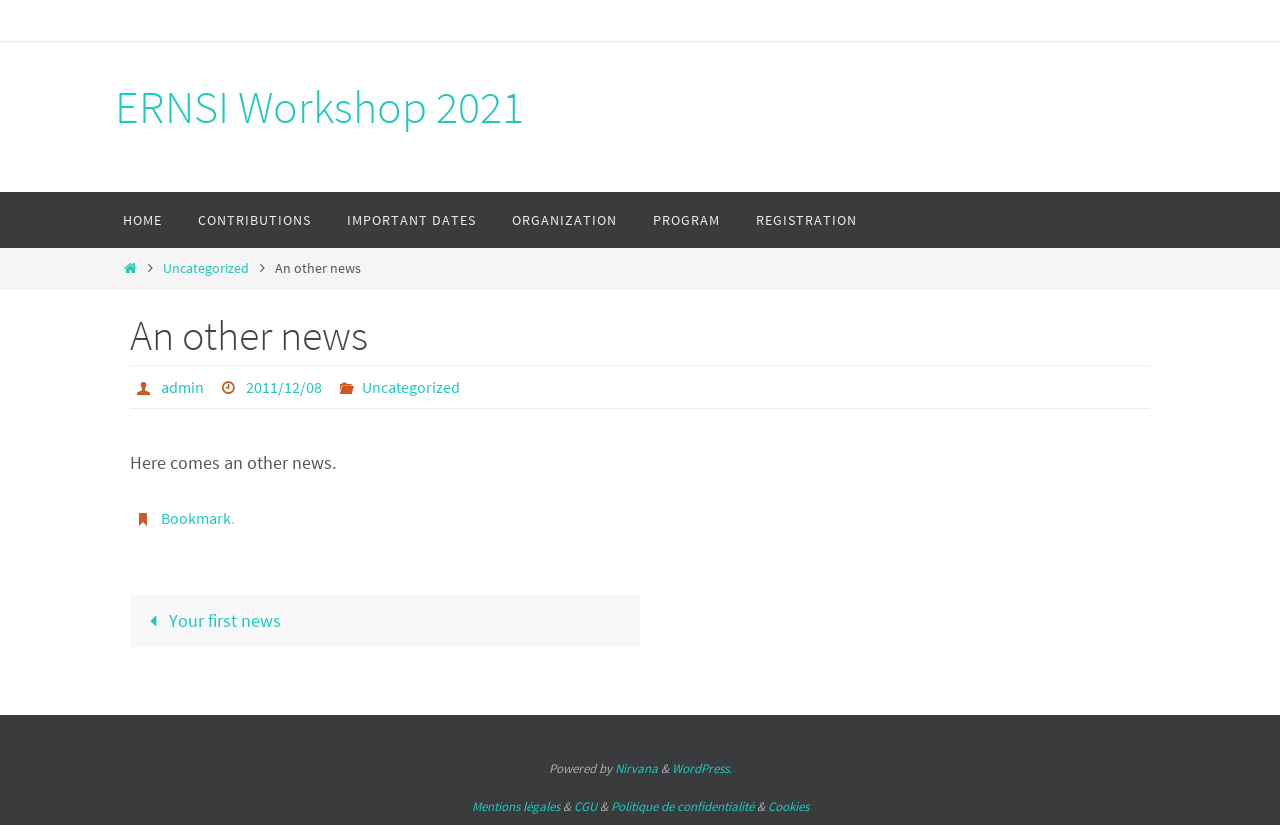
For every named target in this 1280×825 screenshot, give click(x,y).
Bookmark (196, 518)
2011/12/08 (284, 387)
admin (182, 387)
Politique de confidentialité (682, 806)
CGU (585, 806)
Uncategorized (206, 268)
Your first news (210, 620)
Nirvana (636, 768)
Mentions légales (516, 806)
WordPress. (702, 768)
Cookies (788, 806)
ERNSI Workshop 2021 (319, 107)
